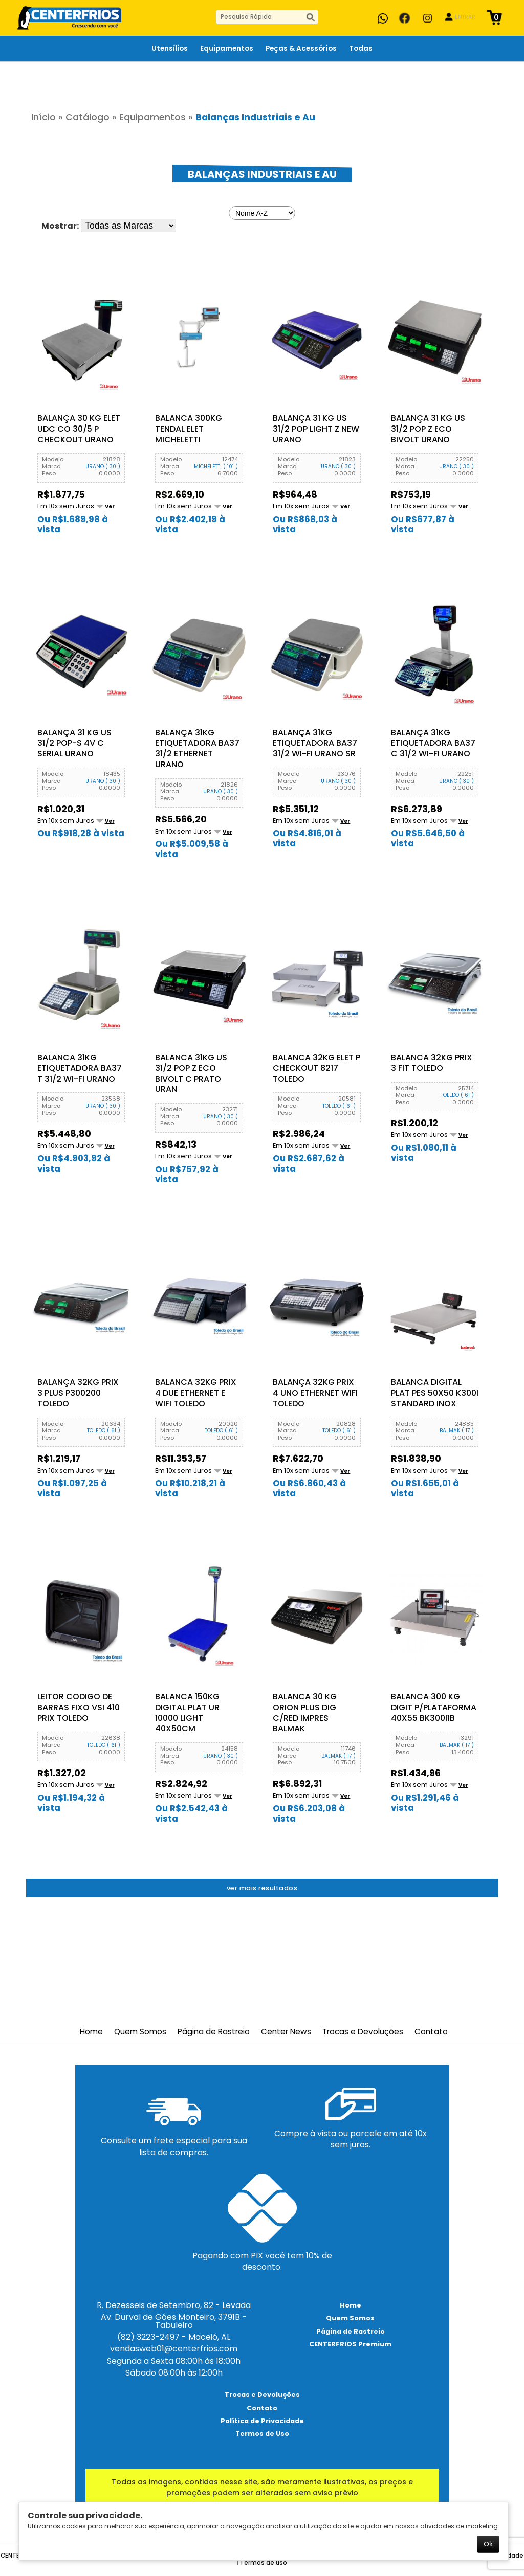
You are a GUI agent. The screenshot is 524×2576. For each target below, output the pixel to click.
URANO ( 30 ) (102, 466)
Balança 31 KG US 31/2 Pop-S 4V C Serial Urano (74, 743)
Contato (431, 2031)
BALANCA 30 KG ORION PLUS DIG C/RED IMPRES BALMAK (305, 1712)
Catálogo (88, 117)
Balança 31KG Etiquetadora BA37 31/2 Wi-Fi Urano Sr (315, 743)
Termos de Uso (262, 2433)
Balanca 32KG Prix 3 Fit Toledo (431, 1062)
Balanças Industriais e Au (255, 117)
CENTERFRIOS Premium (350, 2343)
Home (91, 2031)
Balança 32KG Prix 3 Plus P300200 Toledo (78, 1392)
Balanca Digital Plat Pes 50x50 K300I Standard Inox (434, 1392)
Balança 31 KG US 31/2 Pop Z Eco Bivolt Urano (428, 428)
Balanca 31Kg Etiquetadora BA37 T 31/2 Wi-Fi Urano (79, 1068)
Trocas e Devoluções (362, 2031)
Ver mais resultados (262, 1887)
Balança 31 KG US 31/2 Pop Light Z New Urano (316, 428)
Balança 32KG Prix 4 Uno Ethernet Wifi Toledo (315, 1392)
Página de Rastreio (214, 2031)
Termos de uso (263, 2562)
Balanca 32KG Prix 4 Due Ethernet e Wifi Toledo (195, 1392)
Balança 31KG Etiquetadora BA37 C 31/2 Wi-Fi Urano (433, 743)
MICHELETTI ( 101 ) (216, 466)
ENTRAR (465, 17)
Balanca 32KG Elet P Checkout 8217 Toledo (316, 1068)
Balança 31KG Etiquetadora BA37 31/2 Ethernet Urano (197, 748)
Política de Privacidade (262, 2420)
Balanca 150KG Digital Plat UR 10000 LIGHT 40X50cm (187, 1712)
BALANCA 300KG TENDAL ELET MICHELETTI (188, 428)
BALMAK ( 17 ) (457, 1430)
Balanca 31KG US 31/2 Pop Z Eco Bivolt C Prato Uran (191, 1073)
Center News (286, 2031)
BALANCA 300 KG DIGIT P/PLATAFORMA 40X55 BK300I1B (433, 1707)
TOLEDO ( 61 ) (339, 1105)
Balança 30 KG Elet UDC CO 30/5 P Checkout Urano (78, 428)
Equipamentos (152, 117)
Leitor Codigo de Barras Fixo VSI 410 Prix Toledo (78, 1707)
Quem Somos (140, 2031)
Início (43, 117)
